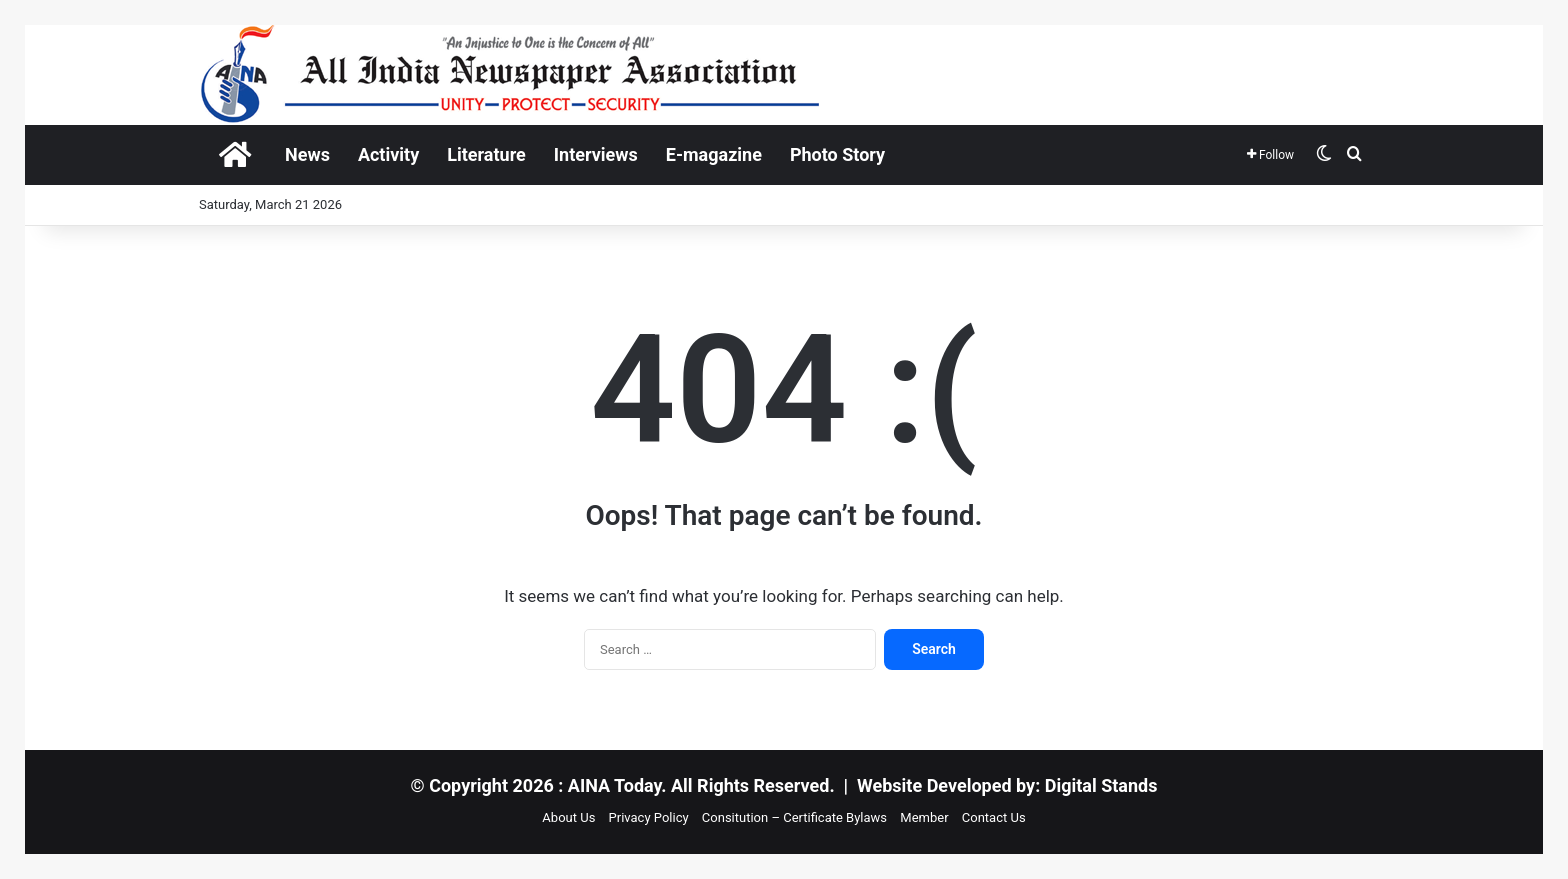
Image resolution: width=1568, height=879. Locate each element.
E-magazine (714, 154)
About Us (568, 817)
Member (924, 817)
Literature (486, 154)
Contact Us (994, 817)
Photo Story (837, 154)
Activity (388, 154)
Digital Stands (1101, 785)
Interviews (596, 154)
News (307, 154)
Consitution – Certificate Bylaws (794, 817)
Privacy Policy (649, 817)
